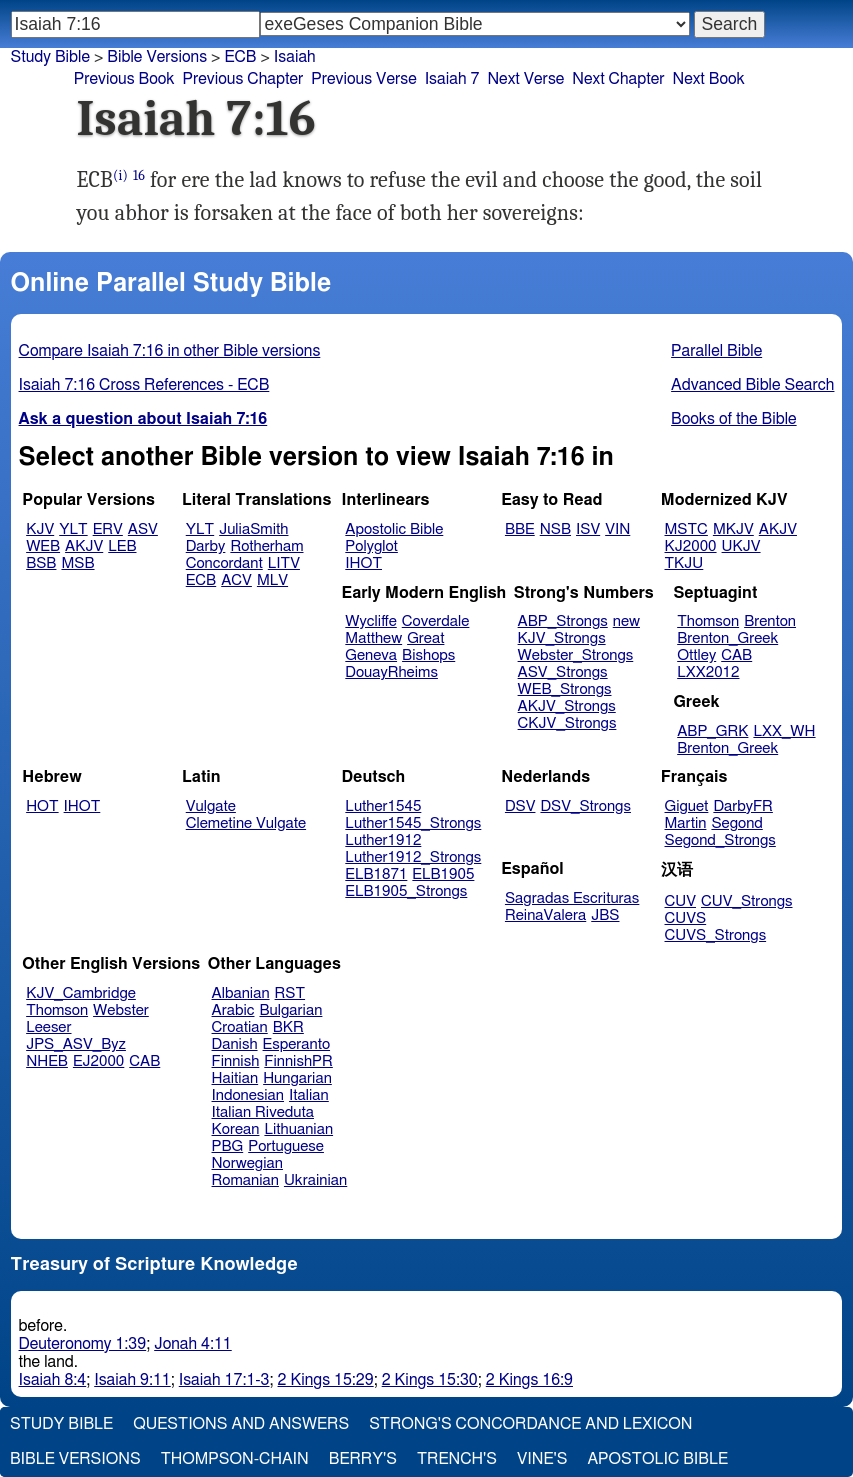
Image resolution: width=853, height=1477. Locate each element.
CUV (681, 901)
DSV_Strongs (585, 806)
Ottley (696, 655)
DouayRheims (391, 672)
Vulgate (211, 806)
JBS (605, 915)
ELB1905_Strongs (406, 891)
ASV (143, 529)
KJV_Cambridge (81, 993)
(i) (120, 175)
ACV (236, 580)
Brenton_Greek (727, 638)
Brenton (770, 621)
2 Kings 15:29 (326, 1380)
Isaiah (295, 57)
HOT (42, 806)
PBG (228, 1146)
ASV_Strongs (563, 672)
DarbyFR (743, 806)
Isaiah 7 (452, 79)
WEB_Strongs (565, 689)
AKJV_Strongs (567, 706)
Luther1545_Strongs (413, 823)
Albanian (241, 993)
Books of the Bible (734, 419)
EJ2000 (98, 1061)
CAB (736, 655)
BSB (41, 563)
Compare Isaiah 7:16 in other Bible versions (170, 351)
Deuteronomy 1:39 (83, 1344)
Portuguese (286, 1146)
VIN (617, 529)
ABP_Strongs (563, 621)
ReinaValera (545, 915)
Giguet (687, 806)
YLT (73, 529)
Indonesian (248, 1095)
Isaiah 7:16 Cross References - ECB (144, 385)
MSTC (686, 529)
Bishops (428, 655)
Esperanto (297, 1044)
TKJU (684, 563)
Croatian (240, 1027)
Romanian (245, 1180)
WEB (43, 546)
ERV (108, 529)
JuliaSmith (253, 529)
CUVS (686, 918)
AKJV (84, 546)
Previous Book (124, 79)
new (626, 621)
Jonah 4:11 (193, 1344)
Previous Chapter (243, 79)
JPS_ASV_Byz (76, 1044)
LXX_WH (784, 731)
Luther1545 (383, 806)
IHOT (363, 563)
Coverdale (436, 621)
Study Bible (50, 57)
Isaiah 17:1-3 (224, 1380)
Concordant (224, 563)
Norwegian (247, 1163)
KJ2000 (691, 546)
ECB (240, 57)
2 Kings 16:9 (529, 1380)
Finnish (236, 1061)
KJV (40, 529)
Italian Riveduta (263, 1112)
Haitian (235, 1078)
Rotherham (266, 546)
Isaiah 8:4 (53, 1380)
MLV (272, 580)
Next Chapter (618, 79)
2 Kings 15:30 (430, 1380)
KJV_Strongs (562, 638)
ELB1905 (443, 874)
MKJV (733, 529)
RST (290, 993)
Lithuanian (298, 1129)
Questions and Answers (241, 1424)
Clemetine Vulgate (246, 823)
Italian (309, 1095)
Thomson (708, 621)
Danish (235, 1044)
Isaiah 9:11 (132, 1380)
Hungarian (297, 1078)
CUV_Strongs (746, 901)
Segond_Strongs (720, 840)
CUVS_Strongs (716, 935)
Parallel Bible (716, 351)
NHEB (47, 1061)
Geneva (371, 655)
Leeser (48, 1027)
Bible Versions (157, 57)
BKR (288, 1027)
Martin (686, 823)
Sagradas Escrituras (572, 898)
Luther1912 (383, 840)
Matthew (373, 638)
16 (139, 175)
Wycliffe (370, 621)
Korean (236, 1129)
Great (425, 638)
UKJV (741, 546)
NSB (555, 529)
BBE (520, 529)
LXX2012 (708, 672)
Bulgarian (290, 1010)
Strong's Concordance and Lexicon (530, 1424)
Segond (736, 823)
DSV (520, 806)
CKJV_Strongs (567, 723)
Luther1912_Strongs (413, 857)
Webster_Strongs (576, 655)
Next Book (709, 79)
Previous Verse (363, 79)
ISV (588, 529)
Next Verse (525, 79)
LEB (122, 546)
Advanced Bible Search (752, 385)
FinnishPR (298, 1061)
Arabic (233, 1010)
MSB (77, 563)
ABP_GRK (712, 731)
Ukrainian (315, 1180)
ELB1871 (376, 874)
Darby (206, 546)
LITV (284, 563)
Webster (121, 1010)
